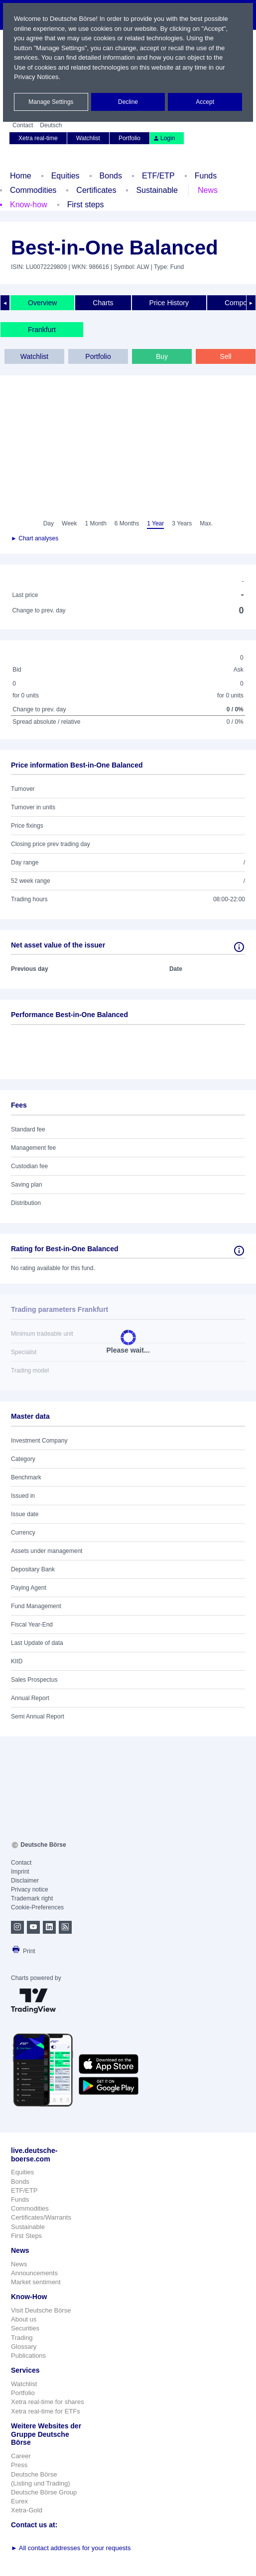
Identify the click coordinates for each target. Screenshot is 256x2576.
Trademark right (32, 1898)
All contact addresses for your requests (71, 2548)
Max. (206, 523)
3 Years (182, 523)
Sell (225, 356)
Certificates (96, 190)
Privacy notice (29, 1889)
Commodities (33, 190)
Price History (169, 303)
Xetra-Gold (26, 2510)
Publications (28, 2355)
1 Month (95, 523)
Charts (103, 303)
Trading (22, 2337)
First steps (85, 204)
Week (69, 523)
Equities (65, 176)
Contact (22, 125)
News (208, 190)
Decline (128, 101)
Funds (206, 176)
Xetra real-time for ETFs (45, 2411)
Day (48, 523)
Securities (25, 2328)
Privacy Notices (36, 77)
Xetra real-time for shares (47, 2401)
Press (19, 2465)
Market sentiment (36, 2282)
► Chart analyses (34, 538)
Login (164, 138)
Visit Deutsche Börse (41, 2310)
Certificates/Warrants (41, 2217)
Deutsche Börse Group (44, 2492)
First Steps (26, 2235)
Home (20, 176)
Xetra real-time (38, 138)
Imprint (20, 1871)
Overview (42, 303)
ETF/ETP (158, 176)
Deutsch (51, 125)
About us (23, 2319)
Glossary (23, 2346)
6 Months (127, 523)
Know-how (28, 204)
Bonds (111, 176)
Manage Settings (50, 101)
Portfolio (129, 138)
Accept (205, 101)
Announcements (34, 2273)
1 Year (155, 523)
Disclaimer (25, 1880)
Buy (162, 356)
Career (21, 2456)
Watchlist (88, 138)
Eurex (19, 2501)
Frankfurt (42, 330)
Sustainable (157, 190)
